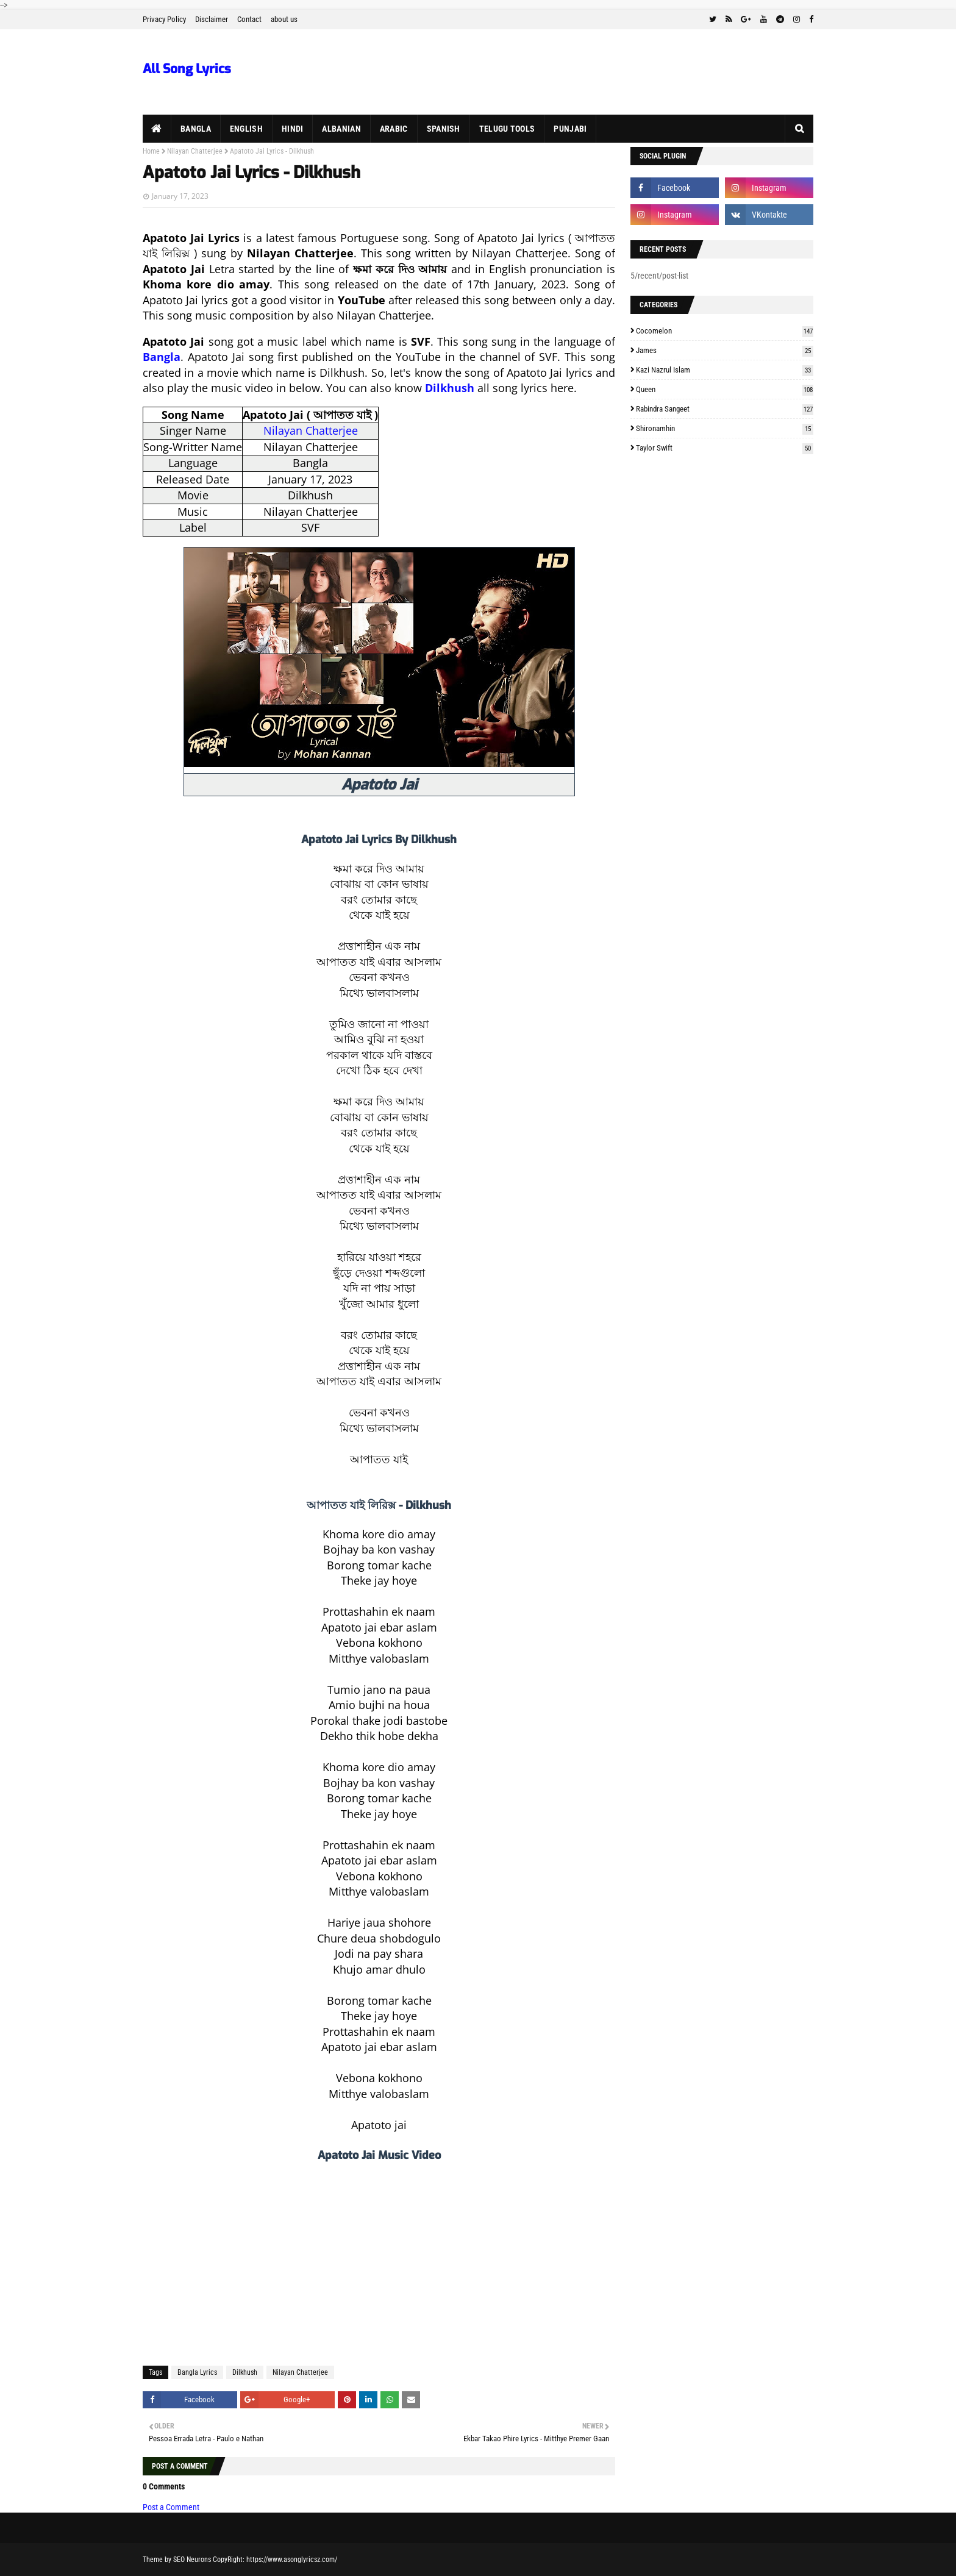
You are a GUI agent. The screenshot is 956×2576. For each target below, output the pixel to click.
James (724, 350)
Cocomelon (724, 330)
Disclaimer (211, 19)
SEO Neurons (192, 2559)
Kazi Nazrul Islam (724, 369)
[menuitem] (157, 129)
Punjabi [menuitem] (570, 129)
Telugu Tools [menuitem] (507, 129)
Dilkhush (244, 2372)
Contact (249, 19)
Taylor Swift (724, 447)
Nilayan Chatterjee (195, 151)
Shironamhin (724, 428)
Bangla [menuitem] (195, 129)
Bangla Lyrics (197, 2372)
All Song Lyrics (187, 68)
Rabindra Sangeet (724, 408)
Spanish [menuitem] (443, 129)
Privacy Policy (164, 19)
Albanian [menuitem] (341, 129)
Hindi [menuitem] (293, 129)
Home (151, 151)
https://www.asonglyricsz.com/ (291, 2559)
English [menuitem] (246, 129)
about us (284, 19)
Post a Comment (171, 2507)
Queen (724, 389)
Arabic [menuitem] (394, 129)
